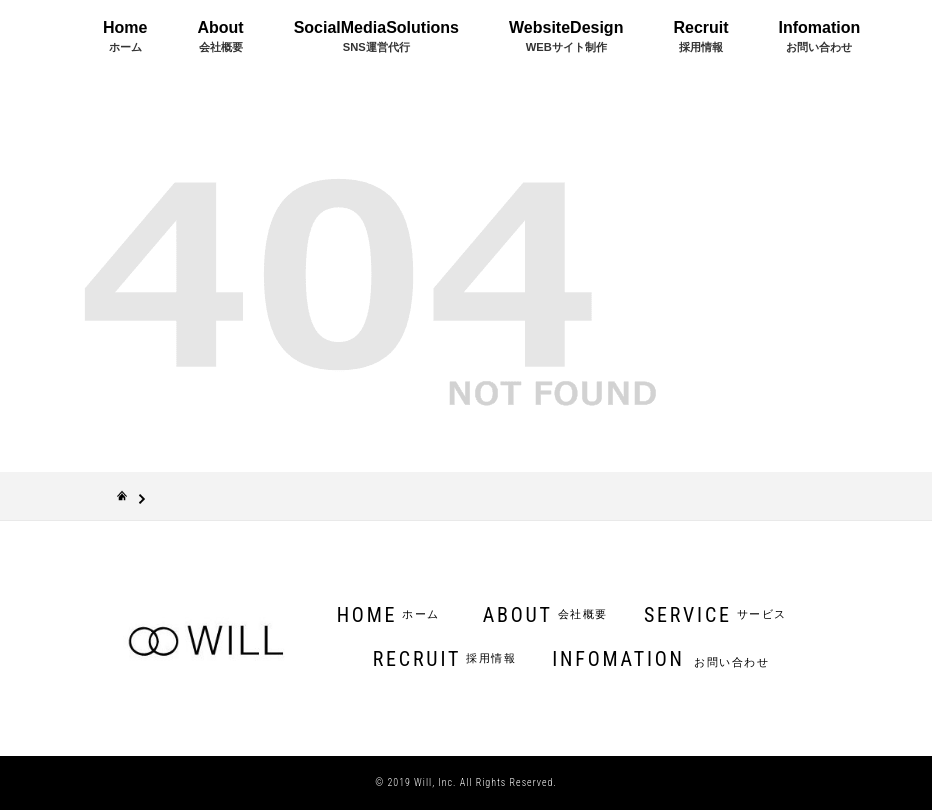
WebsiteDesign (566, 36)
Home (125, 36)
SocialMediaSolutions (376, 36)
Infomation (820, 36)
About (220, 36)
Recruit (700, 36)
